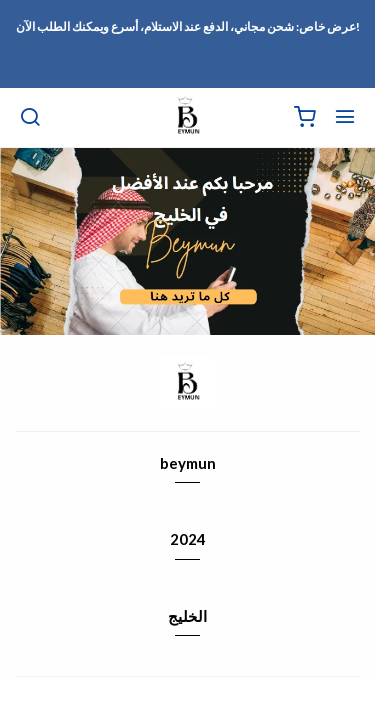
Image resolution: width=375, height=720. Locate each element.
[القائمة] (345, 118)
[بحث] (30, 118)
